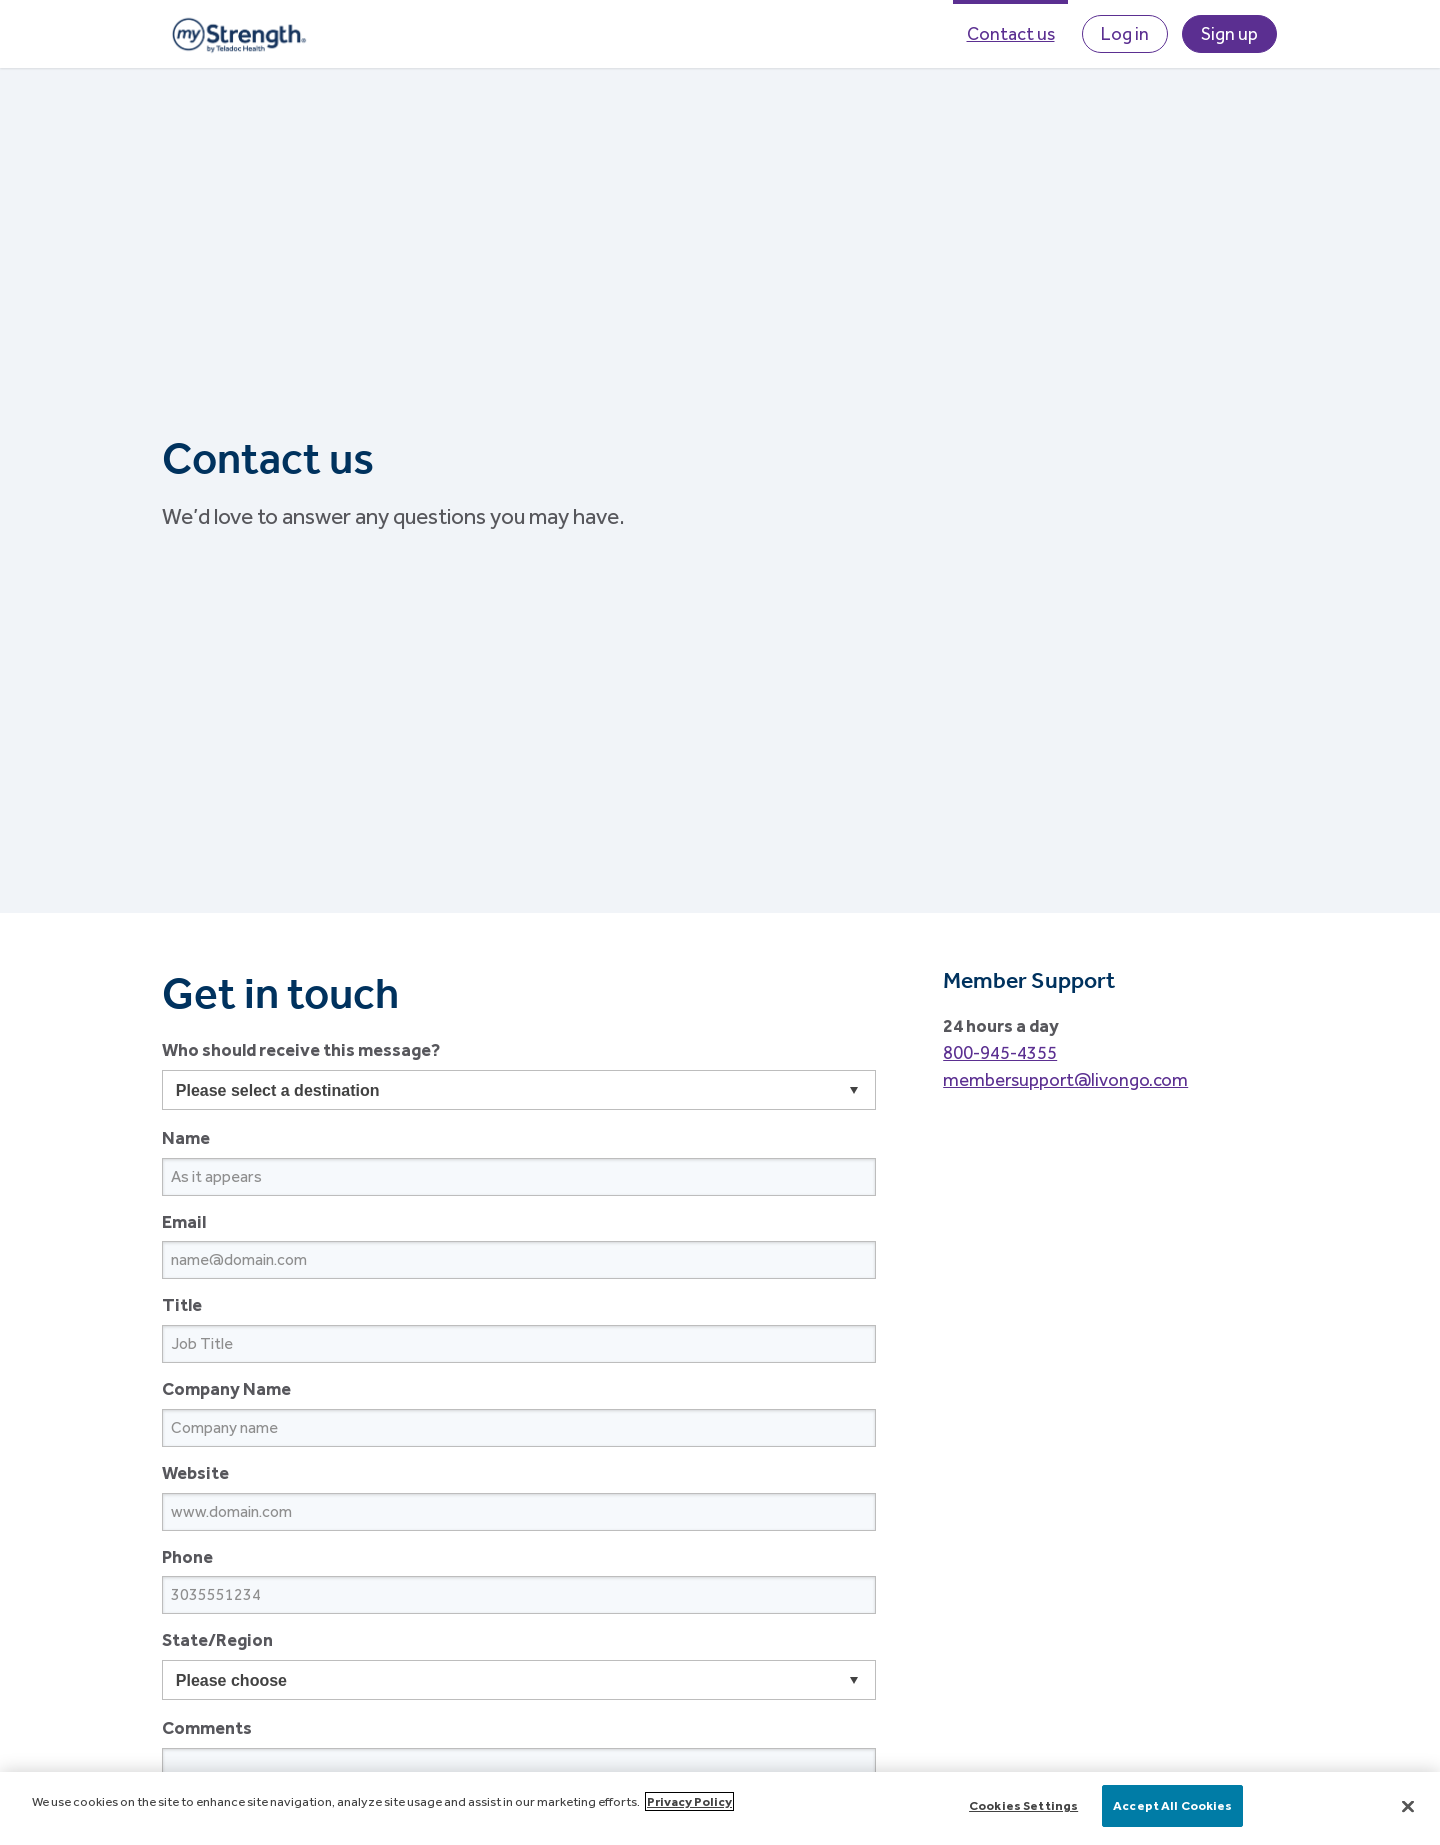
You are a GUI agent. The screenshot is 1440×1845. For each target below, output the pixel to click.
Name (186, 1137)
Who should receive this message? (301, 1049)
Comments (207, 1727)
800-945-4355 (1000, 1052)
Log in (1125, 33)
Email (184, 1221)
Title (182, 1304)
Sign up (1229, 33)
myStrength (238, 34)
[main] (720, 1808)
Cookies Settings (1023, 1805)
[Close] (1408, 1806)
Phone (187, 1556)
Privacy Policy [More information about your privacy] (689, 1801)
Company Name (226, 1388)
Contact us (1011, 33)
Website (195, 1472)
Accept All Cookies (1172, 1805)
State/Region (217, 1639)
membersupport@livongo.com (1065, 1079)
